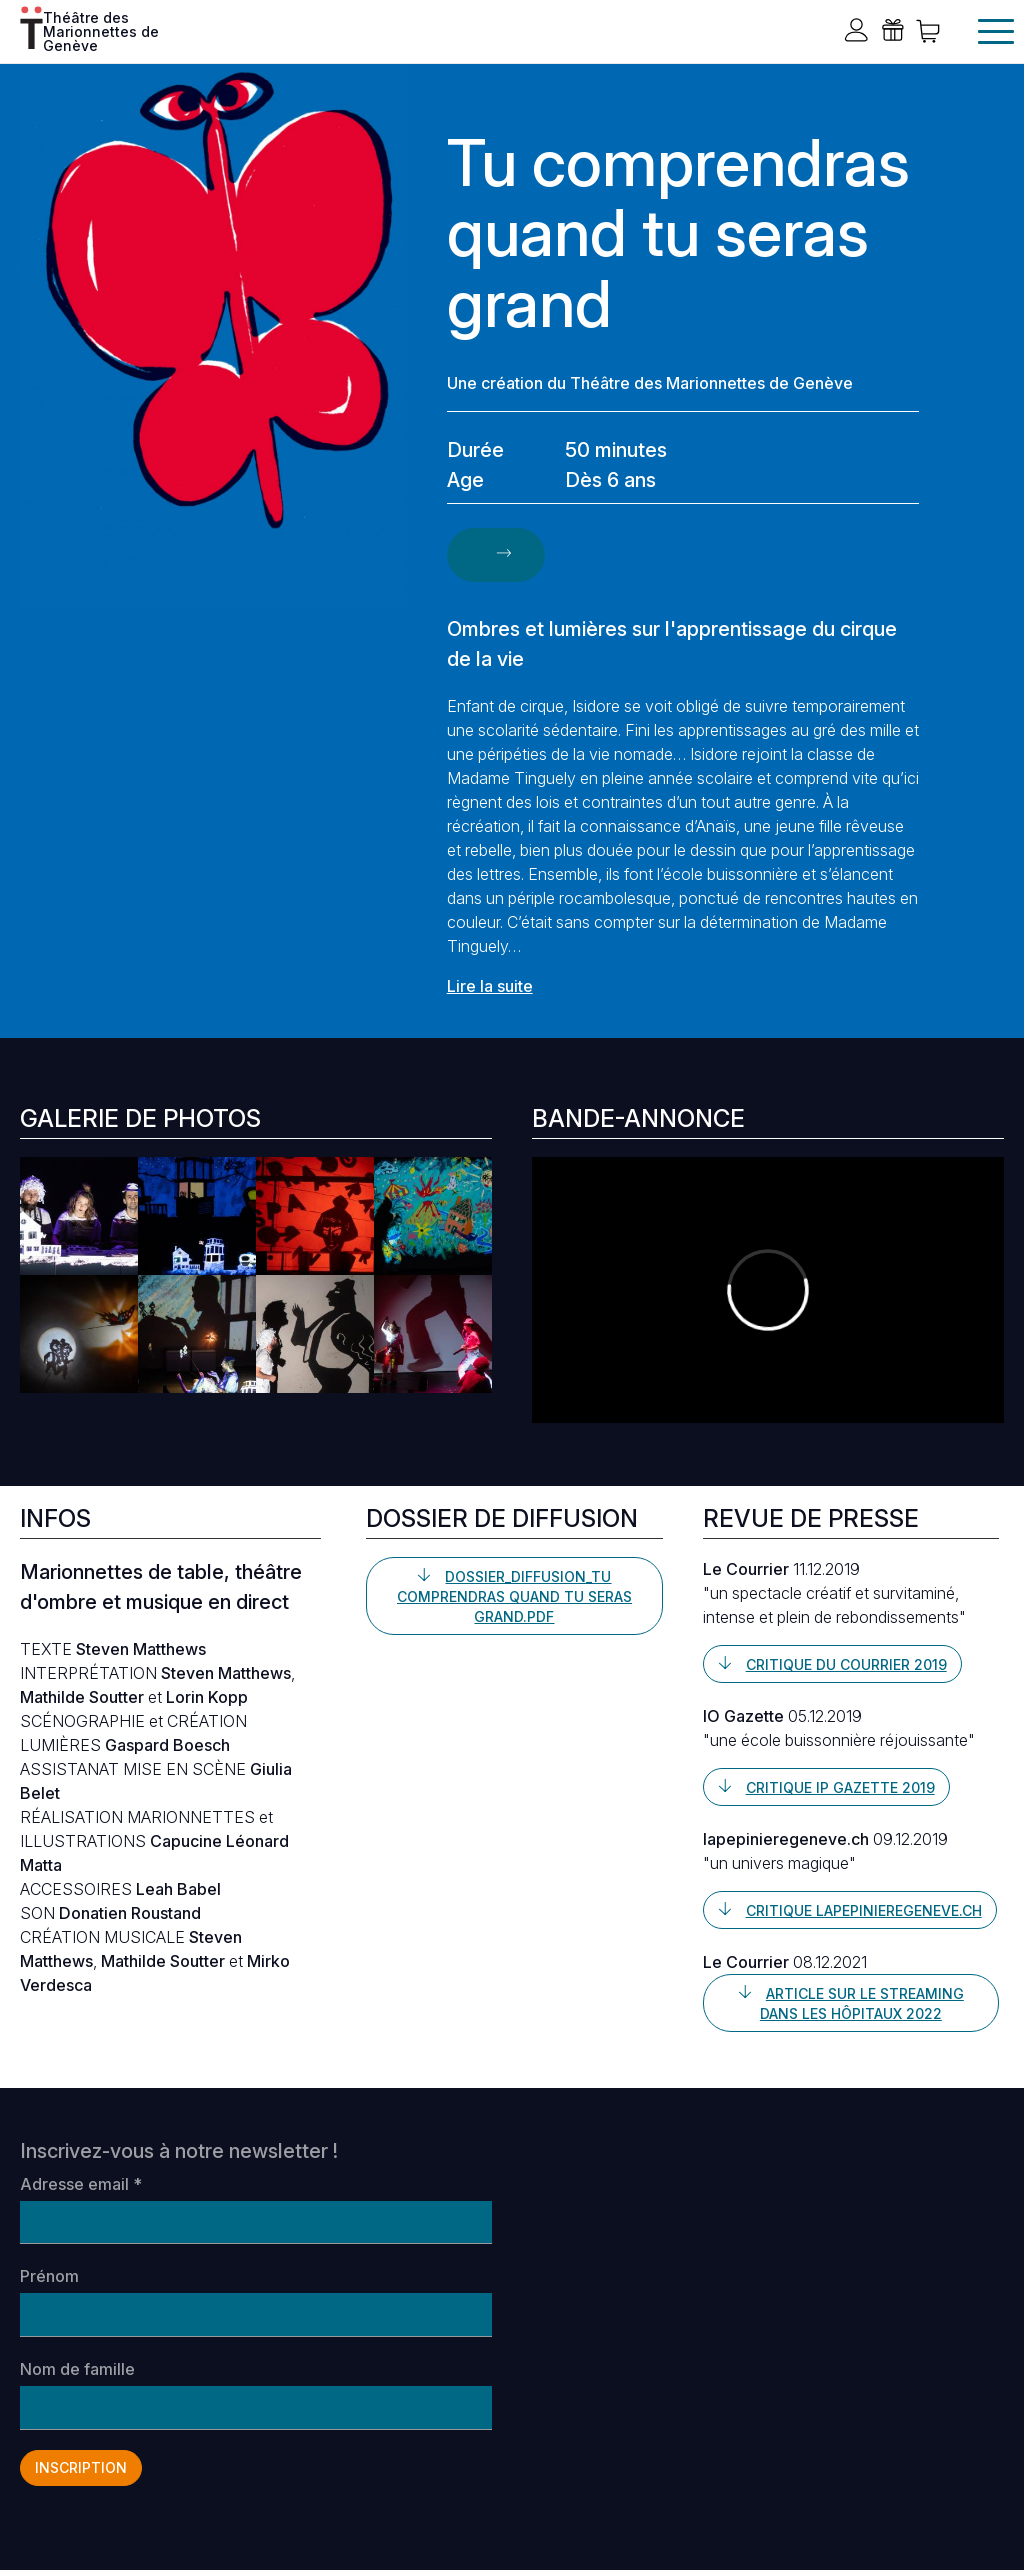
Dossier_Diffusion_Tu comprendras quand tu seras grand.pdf (514, 1596)
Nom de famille (77, 2369)
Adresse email (81, 2184)
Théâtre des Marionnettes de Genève (101, 30)
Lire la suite (490, 986)
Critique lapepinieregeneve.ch (864, 1910)
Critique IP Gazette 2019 (840, 1787)
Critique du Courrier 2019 (846, 1664)
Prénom (49, 2276)
